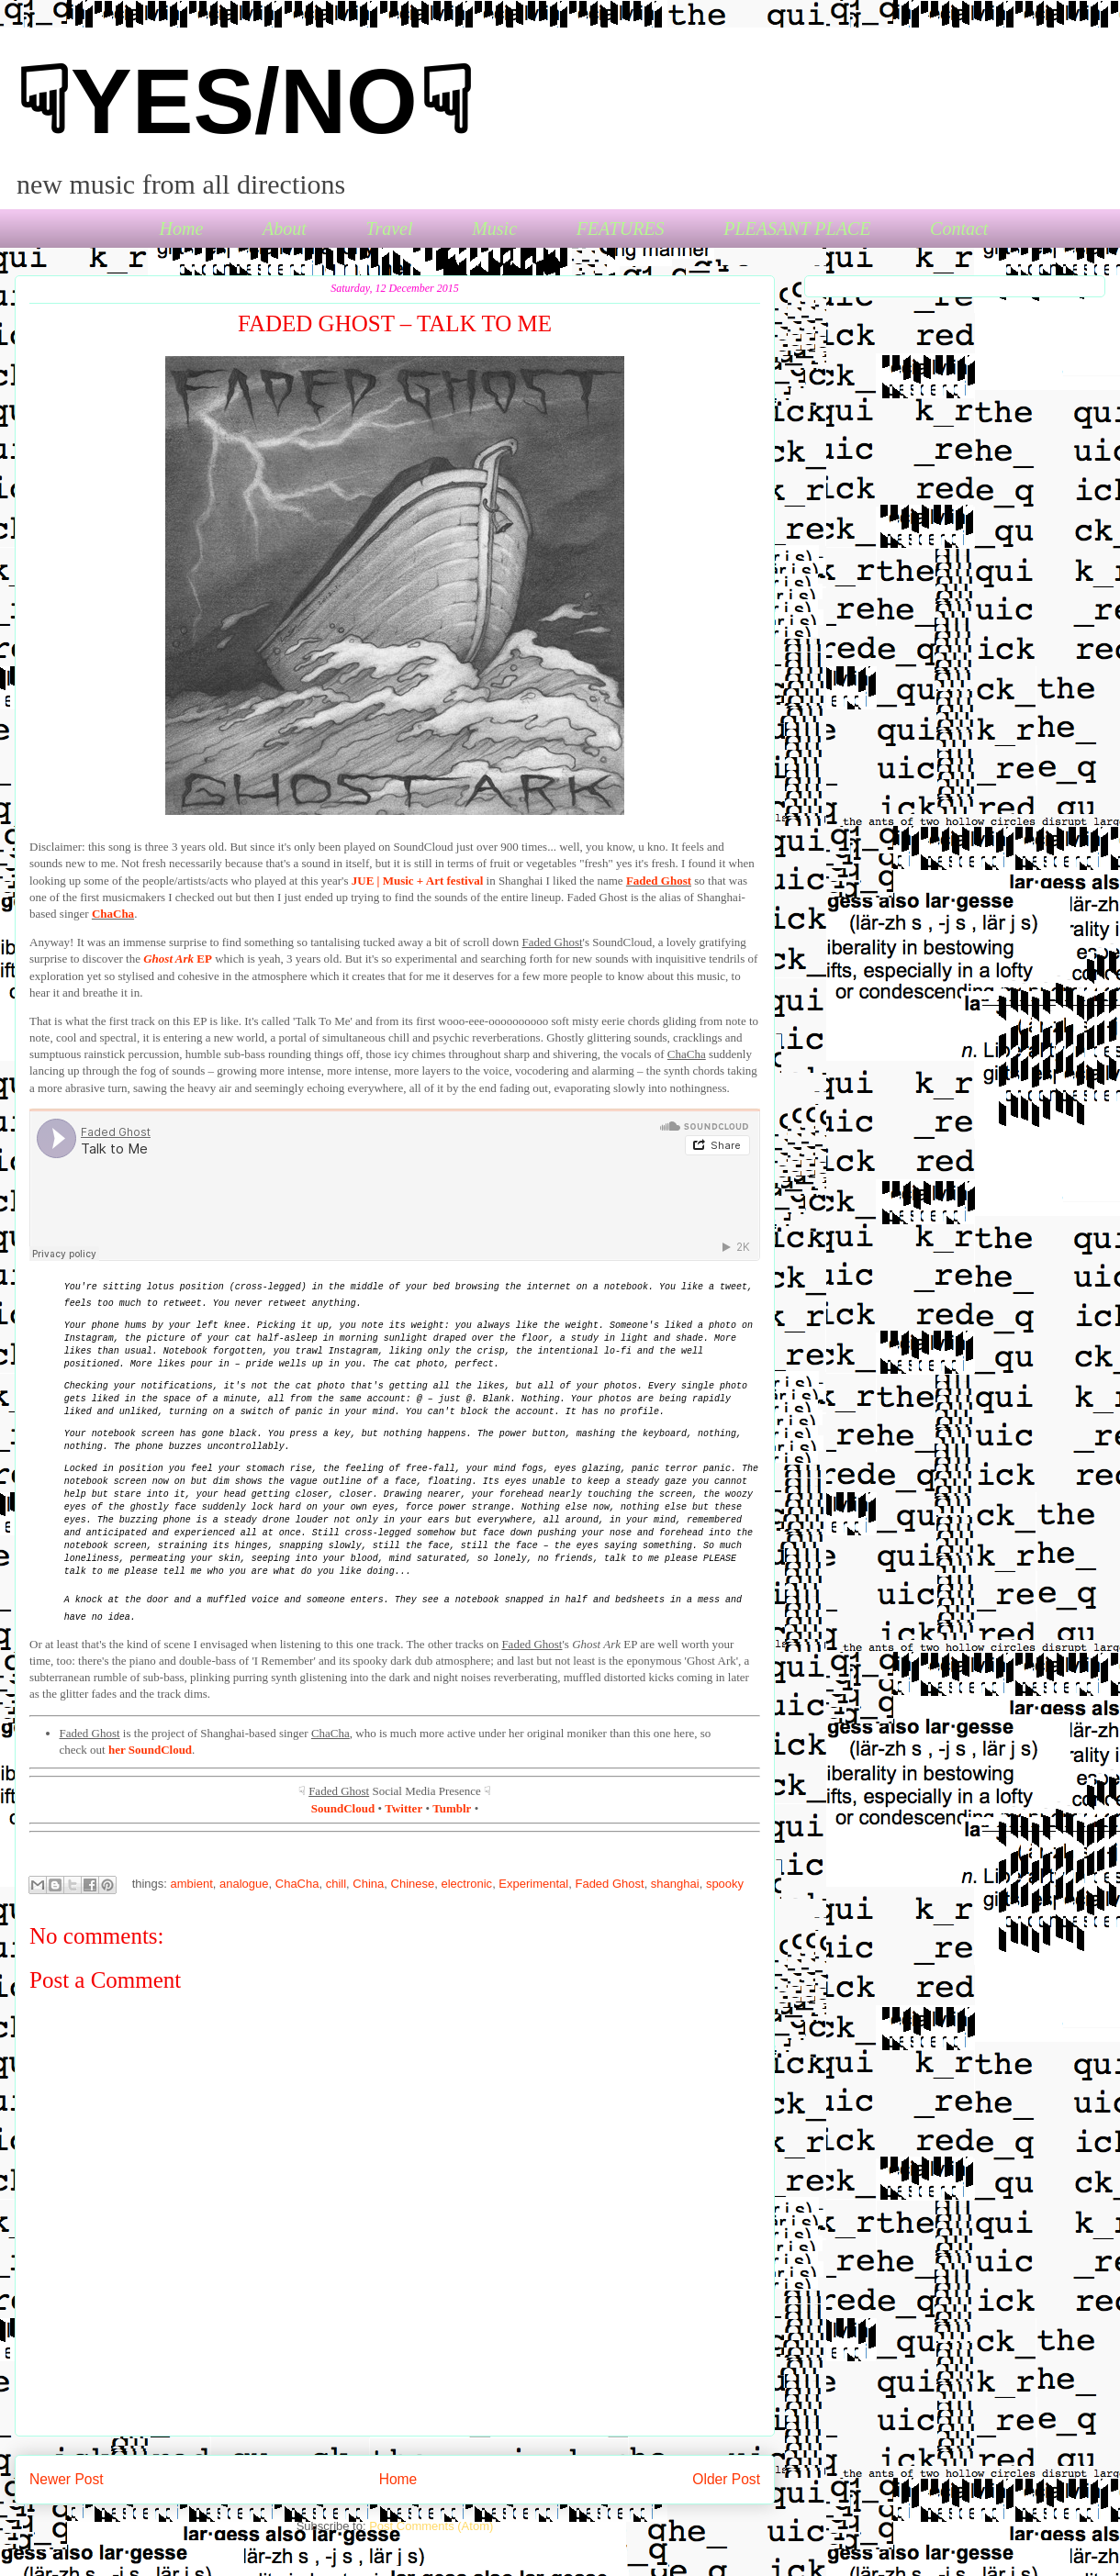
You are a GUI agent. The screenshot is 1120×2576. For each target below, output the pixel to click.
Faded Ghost (658, 880)
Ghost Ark (168, 958)
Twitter (403, 1808)
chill (336, 1883)
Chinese (413, 1883)
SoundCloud (343, 1808)
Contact (959, 228)
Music (494, 228)
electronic (466, 1883)
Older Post (726, 2479)
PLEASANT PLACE (796, 228)
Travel (388, 228)
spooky (725, 1883)
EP (203, 958)
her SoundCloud (150, 1749)
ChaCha (113, 913)
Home (182, 228)
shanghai (675, 1883)
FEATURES (621, 228)
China (368, 1883)
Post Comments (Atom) (431, 2526)
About (285, 228)
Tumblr (451, 1808)
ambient (192, 1883)
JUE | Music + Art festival (418, 880)
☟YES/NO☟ (244, 101)
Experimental (533, 1883)
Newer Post (66, 2479)
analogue (244, 1883)
